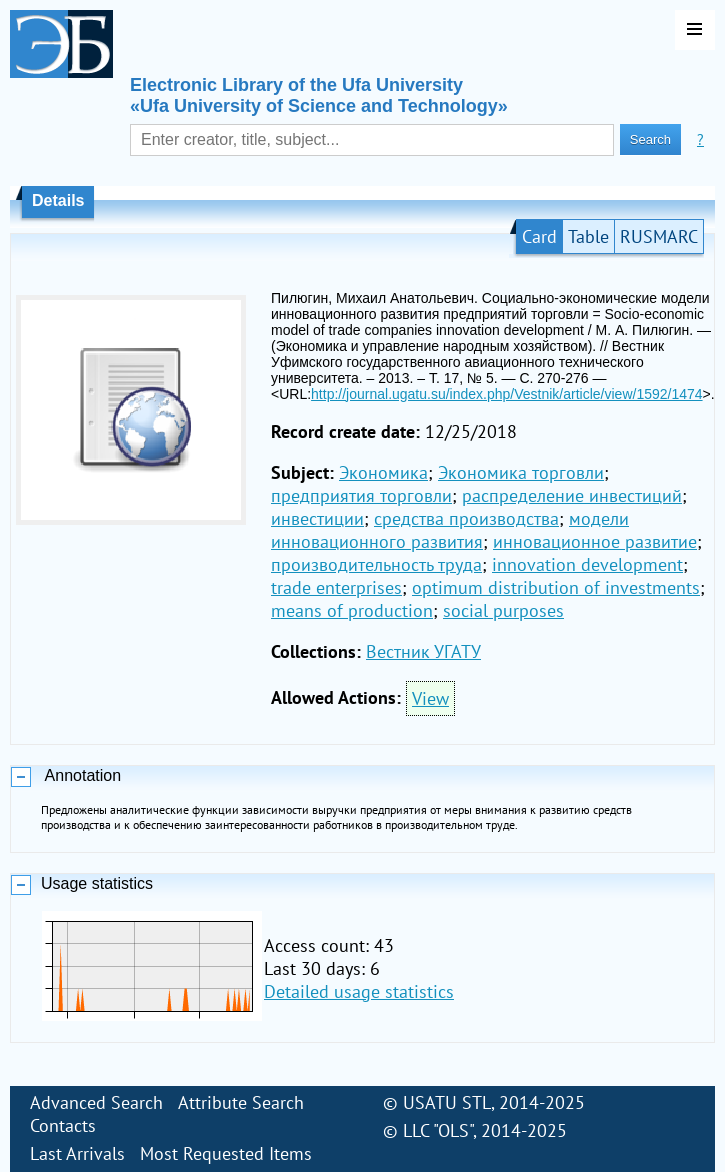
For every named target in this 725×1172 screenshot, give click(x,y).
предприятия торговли (361, 495)
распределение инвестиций (572, 495)
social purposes (503, 610)
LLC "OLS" (438, 1130)
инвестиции (317, 518)
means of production (352, 610)
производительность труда (376, 564)
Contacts (63, 1125)
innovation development (587, 564)
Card (539, 236)
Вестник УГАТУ (423, 651)
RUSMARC (659, 236)
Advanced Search (96, 1102)
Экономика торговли (521, 472)
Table (588, 236)
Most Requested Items (226, 1153)
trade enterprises (336, 587)
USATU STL (447, 1102)
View (430, 698)
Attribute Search (241, 1102)
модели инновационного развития (450, 530)
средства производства (466, 518)
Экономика (383, 472)
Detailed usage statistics (359, 991)
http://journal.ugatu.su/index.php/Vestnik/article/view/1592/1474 (506, 394)
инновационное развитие (595, 541)
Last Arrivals (77, 1153)
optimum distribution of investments (556, 587)
